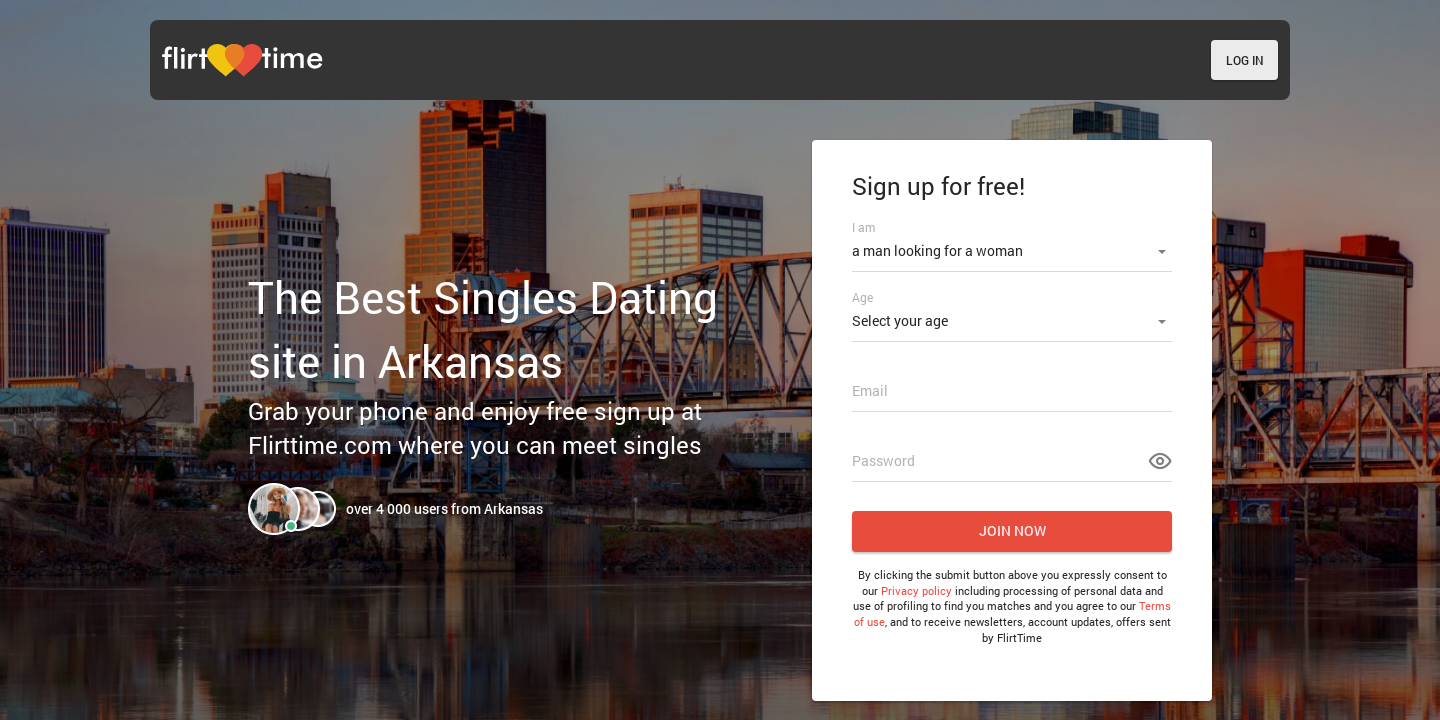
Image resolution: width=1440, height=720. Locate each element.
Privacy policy (916, 590)
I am (863, 227)
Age (862, 297)
